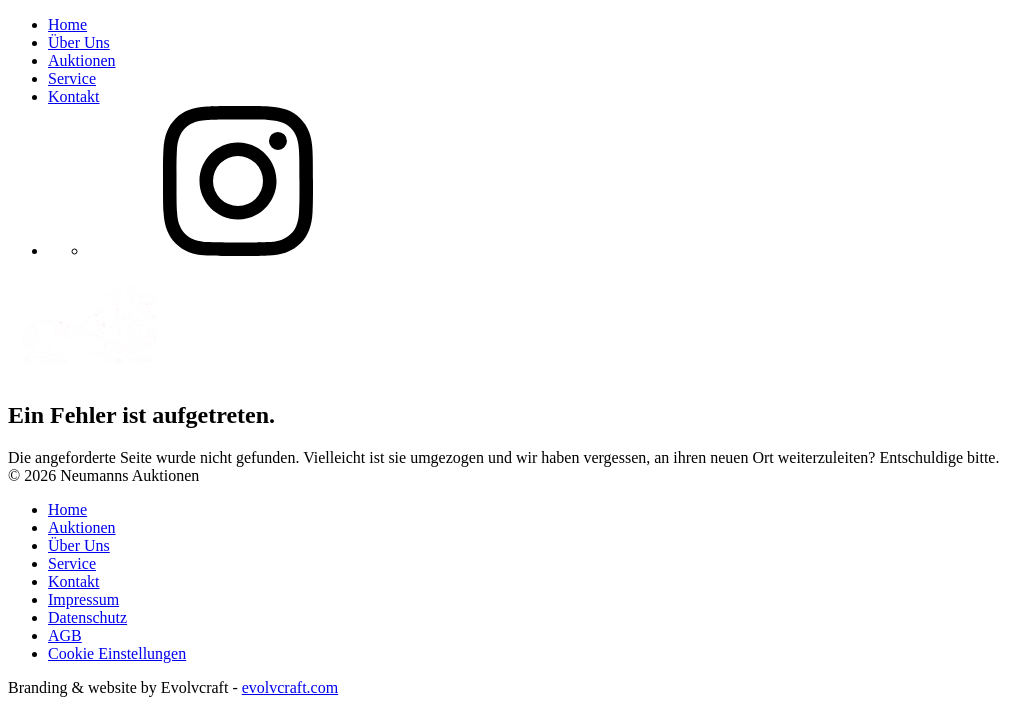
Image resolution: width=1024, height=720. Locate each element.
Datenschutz (87, 617)
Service (72, 78)
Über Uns (79, 42)
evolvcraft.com (290, 687)
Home (67, 24)
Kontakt (74, 96)
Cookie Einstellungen (117, 653)
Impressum (83, 599)
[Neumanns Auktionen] (260, 372)
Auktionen (82, 60)
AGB (65, 635)
